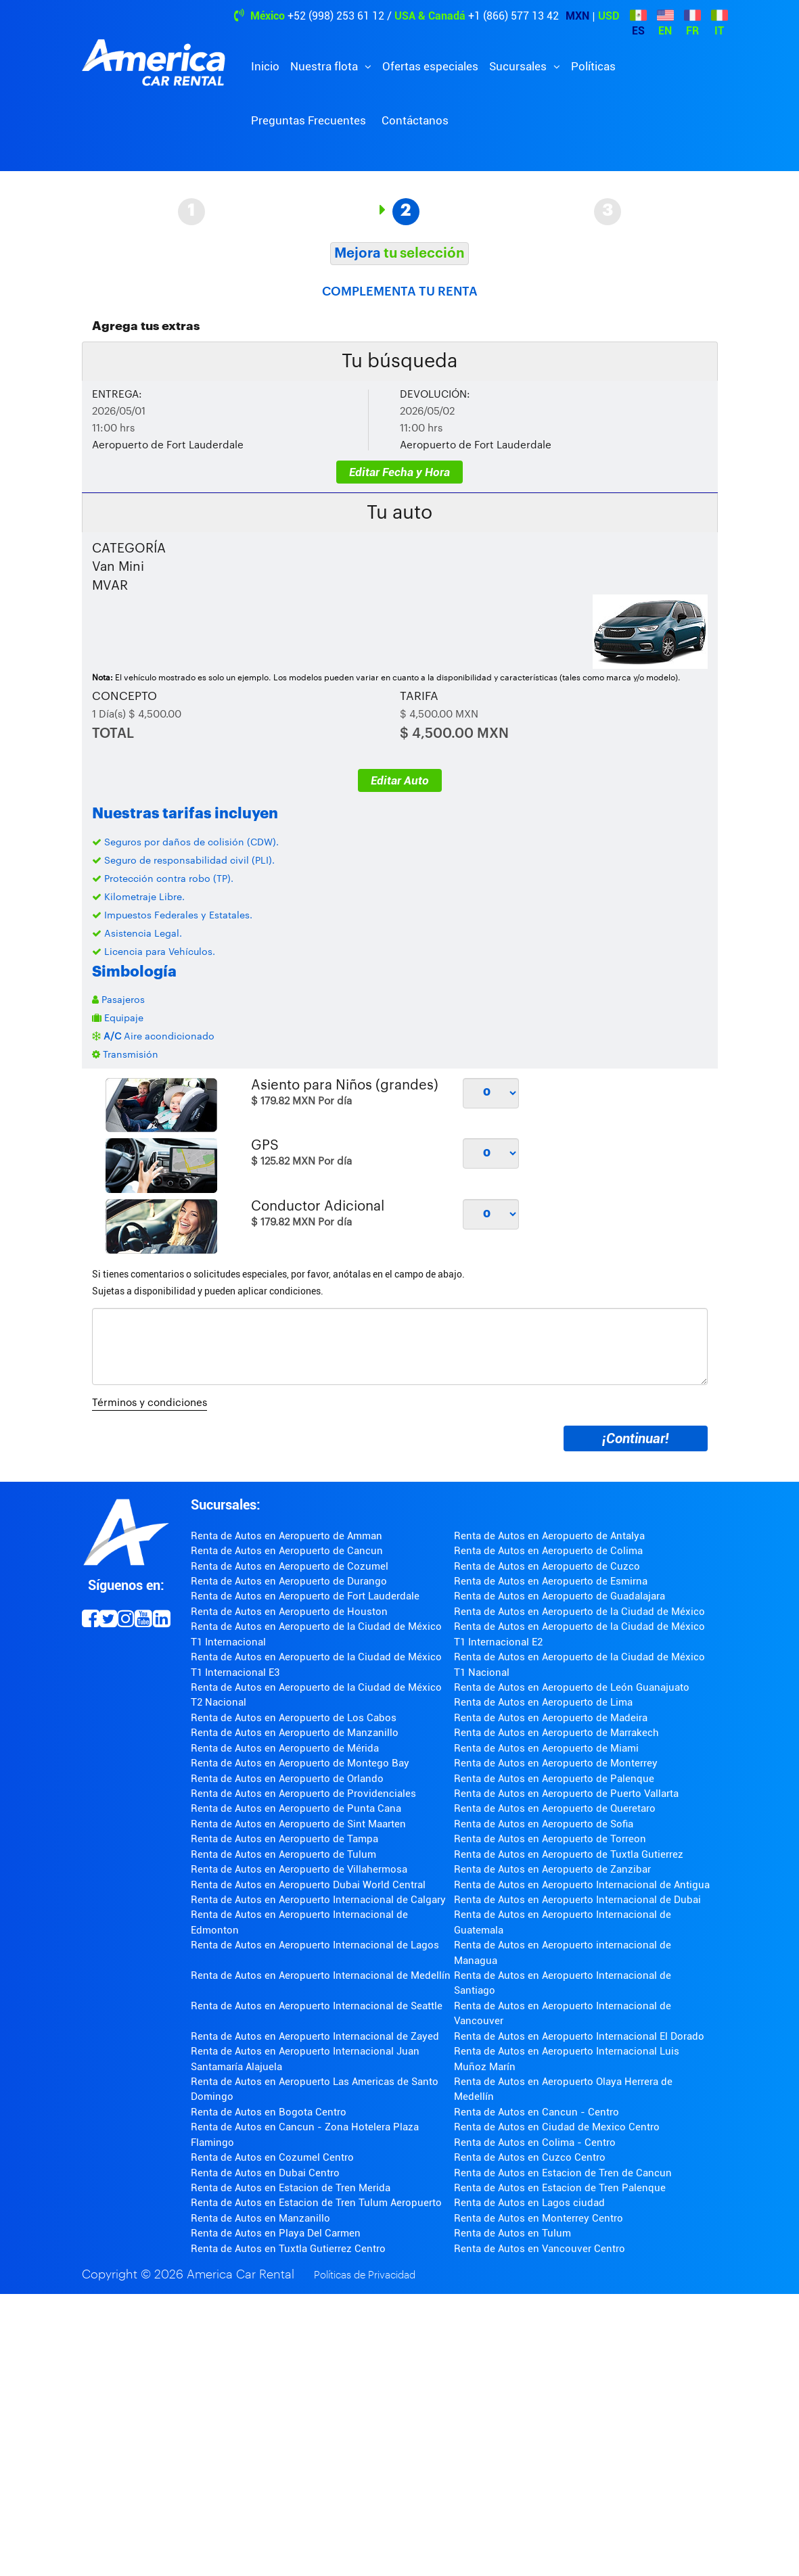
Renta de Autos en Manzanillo (260, 2218)
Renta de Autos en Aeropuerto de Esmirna (550, 1581)
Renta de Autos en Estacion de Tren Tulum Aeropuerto (316, 2203)
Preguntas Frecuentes (308, 120)
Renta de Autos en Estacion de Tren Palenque (560, 2188)
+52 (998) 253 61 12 (336, 15)
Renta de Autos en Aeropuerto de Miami (546, 1748)
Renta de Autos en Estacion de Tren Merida (290, 2188)
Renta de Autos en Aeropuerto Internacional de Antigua (582, 1885)
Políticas (593, 66)
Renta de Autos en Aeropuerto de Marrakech (556, 1733)
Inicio (265, 66)
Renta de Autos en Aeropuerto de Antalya (549, 1536)
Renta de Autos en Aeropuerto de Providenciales (303, 1793)
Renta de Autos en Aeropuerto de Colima (548, 1551)
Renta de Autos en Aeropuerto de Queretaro (555, 1808)
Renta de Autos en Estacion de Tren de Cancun (563, 2173)
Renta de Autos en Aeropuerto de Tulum (283, 1854)
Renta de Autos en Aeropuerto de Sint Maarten (298, 1824)
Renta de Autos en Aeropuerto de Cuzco (547, 1566)
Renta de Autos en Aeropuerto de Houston (289, 1612)
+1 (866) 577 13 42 (513, 15)
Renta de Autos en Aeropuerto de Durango (289, 1581)
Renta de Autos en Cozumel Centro (272, 2157)
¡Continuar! (635, 1438)
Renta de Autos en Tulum (512, 2233)
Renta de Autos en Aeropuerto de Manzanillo (294, 1733)
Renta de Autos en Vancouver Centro (539, 2249)
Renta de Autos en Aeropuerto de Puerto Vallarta (566, 1793)
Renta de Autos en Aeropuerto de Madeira (550, 1718)
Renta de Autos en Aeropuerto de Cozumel (289, 1566)
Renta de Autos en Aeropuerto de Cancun (287, 1551)
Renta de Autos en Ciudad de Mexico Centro (557, 2127)
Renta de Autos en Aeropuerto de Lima (543, 1702)
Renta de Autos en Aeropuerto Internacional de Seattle (316, 2006)
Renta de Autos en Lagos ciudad (529, 2203)
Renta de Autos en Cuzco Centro (530, 2157)
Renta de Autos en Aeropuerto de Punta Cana (296, 1808)
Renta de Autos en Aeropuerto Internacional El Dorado (579, 2036)
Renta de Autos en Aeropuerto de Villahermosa (299, 1869)
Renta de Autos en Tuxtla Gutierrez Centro (288, 2249)
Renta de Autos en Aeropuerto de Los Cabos (293, 1718)
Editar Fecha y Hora (399, 472)
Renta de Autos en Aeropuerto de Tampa (284, 1839)
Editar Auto (400, 780)
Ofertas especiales (430, 66)
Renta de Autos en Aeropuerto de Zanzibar (552, 1869)
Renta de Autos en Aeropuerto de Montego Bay (300, 1763)
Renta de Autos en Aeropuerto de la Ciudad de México (579, 1612)
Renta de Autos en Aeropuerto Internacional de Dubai (577, 1900)
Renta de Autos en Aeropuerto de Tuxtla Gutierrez (568, 1854)
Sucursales (519, 66)
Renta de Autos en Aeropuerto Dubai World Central (308, 1885)
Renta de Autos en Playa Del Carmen (276, 2233)
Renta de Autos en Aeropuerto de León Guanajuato (571, 1687)
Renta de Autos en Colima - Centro (535, 2142)
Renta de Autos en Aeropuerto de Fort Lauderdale (305, 1596)
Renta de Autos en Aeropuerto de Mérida (285, 1748)
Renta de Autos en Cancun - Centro (536, 2112)
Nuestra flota (325, 66)
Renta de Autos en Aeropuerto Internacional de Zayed (315, 2036)
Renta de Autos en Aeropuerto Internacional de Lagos (315, 1945)
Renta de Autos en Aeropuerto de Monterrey (556, 1763)
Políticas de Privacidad (364, 2275)
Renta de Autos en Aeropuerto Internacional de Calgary (318, 1900)
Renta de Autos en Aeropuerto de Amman (286, 1536)
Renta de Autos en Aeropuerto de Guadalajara (559, 1596)
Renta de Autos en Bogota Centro (268, 2112)
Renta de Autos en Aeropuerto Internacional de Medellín (321, 1975)
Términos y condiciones (149, 1403)
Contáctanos (415, 120)
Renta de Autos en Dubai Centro (265, 2173)
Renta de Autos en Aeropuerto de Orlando (287, 1779)
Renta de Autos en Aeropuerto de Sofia (543, 1824)
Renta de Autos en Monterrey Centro (538, 2218)
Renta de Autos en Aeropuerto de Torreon (550, 1839)
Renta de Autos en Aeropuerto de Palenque (554, 1779)
